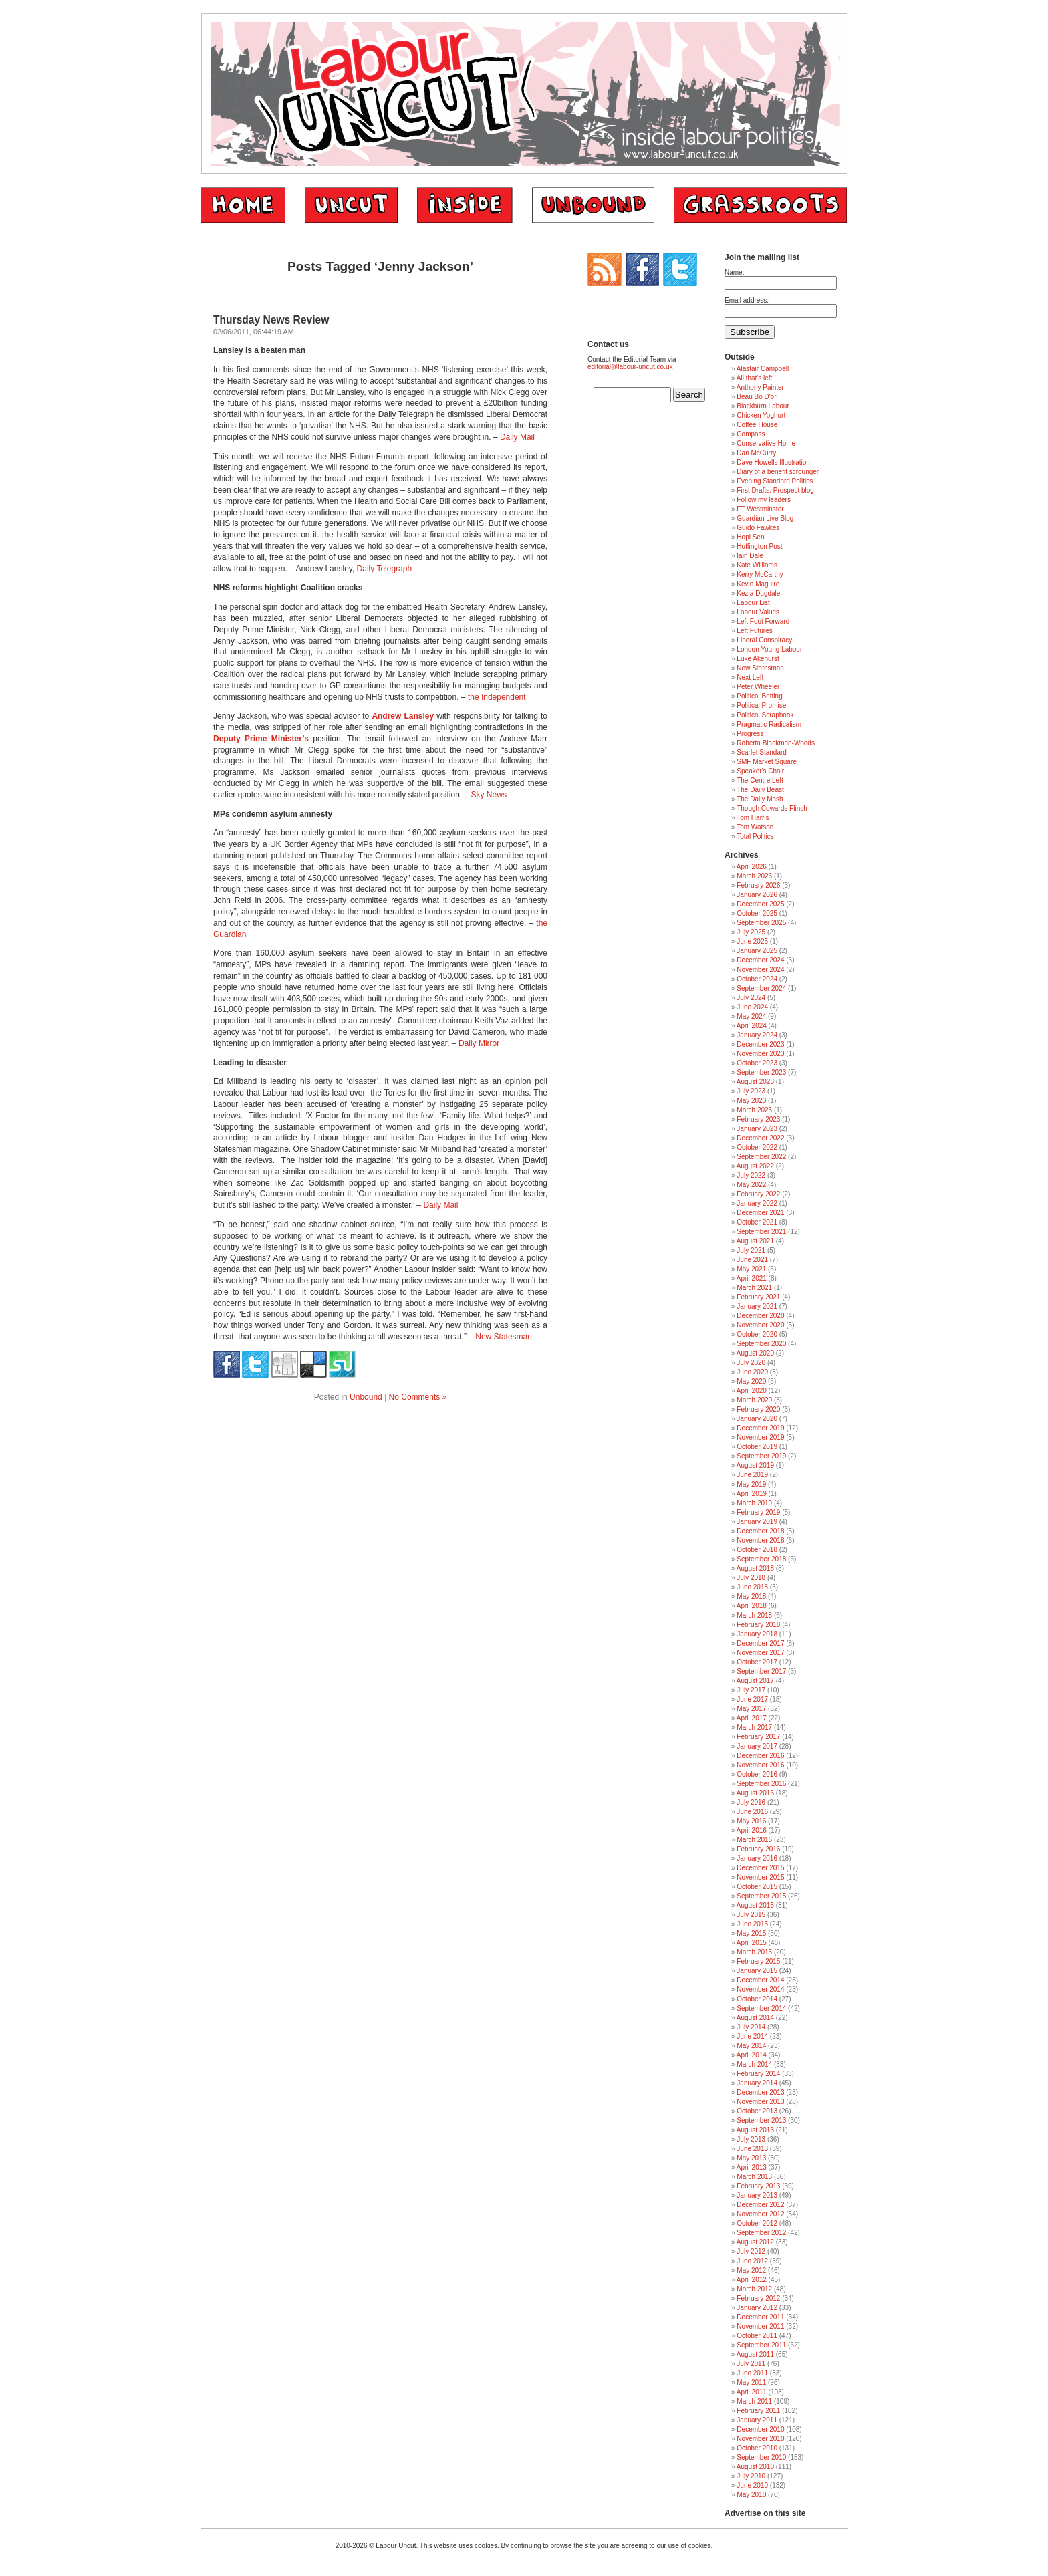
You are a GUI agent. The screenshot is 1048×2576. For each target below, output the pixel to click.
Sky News (489, 794)
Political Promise (761, 705)
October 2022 (757, 1147)
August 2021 (755, 1241)
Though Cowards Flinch (772, 808)
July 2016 (751, 1802)
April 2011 (752, 2392)
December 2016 (760, 1755)
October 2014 (757, 1999)
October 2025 (757, 913)
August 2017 (755, 1680)
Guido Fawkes (758, 527)
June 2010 (752, 2485)
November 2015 (760, 1877)
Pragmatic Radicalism (769, 724)
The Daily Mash (760, 799)
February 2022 (758, 1194)
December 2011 (760, 2317)
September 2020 (761, 1343)
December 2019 (760, 1428)
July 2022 (751, 1175)
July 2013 (751, 2139)
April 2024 (752, 1025)
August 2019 (755, 1465)
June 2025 (752, 941)
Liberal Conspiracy (764, 640)
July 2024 (751, 997)
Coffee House (757, 424)
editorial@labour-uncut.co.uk (629, 366)
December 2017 (760, 1643)
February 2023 (758, 1119)
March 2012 (754, 2289)
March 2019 (754, 1503)
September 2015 (761, 1896)
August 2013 (755, 2130)
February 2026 (758, 885)
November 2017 (760, 1652)
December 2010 (760, 2429)
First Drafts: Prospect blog (775, 490)
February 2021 (758, 1297)
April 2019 (752, 1493)
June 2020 (752, 1372)
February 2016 (758, 1849)
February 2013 (758, 2186)
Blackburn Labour (763, 406)
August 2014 (755, 2017)
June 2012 (752, 2261)
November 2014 (760, 1989)
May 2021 (751, 1269)
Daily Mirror (478, 1043)
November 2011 (760, 2326)
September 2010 (761, 2457)
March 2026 (754, 876)
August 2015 (755, 1905)
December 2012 (760, 2204)
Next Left (750, 677)
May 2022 (751, 1184)
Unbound (366, 1397)
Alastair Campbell (763, 368)
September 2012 (761, 2232)
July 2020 (751, 1362)
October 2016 (757, 1774)
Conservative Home (766, 443)
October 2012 (757, 2223)
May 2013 (751, 2158)
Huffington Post (759, 546)
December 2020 (760, 1315)
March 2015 (754, 1952)
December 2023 (760, 1044)
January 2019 (757, 1521)
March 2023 (754, 1110)
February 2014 (758, 2073)
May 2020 (751, 1381)
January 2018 (757, 1634)
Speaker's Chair (760, 771)
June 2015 (752, 1924)
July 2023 (751, 1091)
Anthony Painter (760, 387)
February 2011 (758, 2410)
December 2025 (760, 904)
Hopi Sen (750, 537)
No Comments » (418, 1397)
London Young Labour (769, 649)
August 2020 (755, 1353)
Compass (751, 434)
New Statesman (503, 1336)
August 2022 (755, 1166)
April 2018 (752, 1605)
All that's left (755, 378)
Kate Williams (757, 565)
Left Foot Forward (763, 621)
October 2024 (757, 979)
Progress (750, 733)
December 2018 (760, 1531)
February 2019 (758, 1512)
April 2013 (752, 2167)
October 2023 (757, 1063)
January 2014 (757, 2083)
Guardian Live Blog (765, 518)
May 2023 (751, 1100)
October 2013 (757, 2111)
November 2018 (760, 1540)
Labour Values (758, 612)
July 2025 (751, 932)
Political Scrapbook (765, 715)
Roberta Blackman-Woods (776, 743)
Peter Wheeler (758, 686)
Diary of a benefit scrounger (778, 471)
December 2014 (760, 1980)
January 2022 (757, 1203)
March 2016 (754, 1839)
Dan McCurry (756, 453)
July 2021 (751, 1250)
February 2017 (758, 1737)
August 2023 (755, 1081)
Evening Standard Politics (775, 481)
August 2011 (755, 2354)
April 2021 (752, 1278)
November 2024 (760, 969)
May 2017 (751, 1708)
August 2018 (755, 1568)
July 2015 (751, 1914)
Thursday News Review (271, 320)
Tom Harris (753, 817)
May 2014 (751, 2045)
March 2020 (754, 1400)
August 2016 (755, 1793)
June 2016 (752, 1811)
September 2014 (761, 2008)
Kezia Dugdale (758, 593)
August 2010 (755, 2466)
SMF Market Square (766, 761)
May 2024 (751, 1016)
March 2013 (754, 2176)
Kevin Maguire (758, 584)
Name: (734, 272)
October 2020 (757, 1334)
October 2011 (757, 2335)
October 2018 (757, 1549)
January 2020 (757, 1418)
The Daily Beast (760, 789)
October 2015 (757, 1886)
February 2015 (758, 1961)
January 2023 (757, 1128)
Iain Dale (750, 555)
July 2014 (751, 2027)
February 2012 (758, 2298)
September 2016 (761, 1783)
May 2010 (751, 2494)
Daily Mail (517, 437)
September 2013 (761, 2120)
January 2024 (757, 1035)
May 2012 (751, 2270)
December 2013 (760, 2092)
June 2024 (752, 1007)
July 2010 (751, 2476)
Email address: (747, 300)
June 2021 (752, 1259)
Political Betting (759, 696)
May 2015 (751, 1933)
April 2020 (752, 1390)
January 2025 (757, 950)
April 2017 (752, 1718)
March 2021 (754, 1287)
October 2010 (757, 2448)
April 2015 (752, 1942)
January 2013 (757, 2195)
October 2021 (757, 1222)
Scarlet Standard (762, 752)
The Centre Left (760, 780)
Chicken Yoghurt (761, 415)
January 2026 (757, 894)
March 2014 (754, 2064)
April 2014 (752, 2055)
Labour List (753, 602)
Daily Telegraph (384, 568)
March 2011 (754, 2401)
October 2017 (757, 1662)
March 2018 (754, 1615)
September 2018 (761, 1559)
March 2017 (754, 1727)
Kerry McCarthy (760, 574)
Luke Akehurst (758, 658)
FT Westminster (760, 509)
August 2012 (755, 2242)
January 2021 (757, 1306)
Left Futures (754, 630)
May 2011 (751, 2382)
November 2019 (760, 1437)
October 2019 (757, 1446)
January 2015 (757, 1970)
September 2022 (761, 1156)
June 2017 (752, 1699)
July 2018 (751, 1577)
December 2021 (760, 1212)
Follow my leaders (764, 499)
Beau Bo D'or (756, 396)
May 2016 (751, 1821)
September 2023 (761, 1072)
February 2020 (758, 1409)
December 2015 (760, 1868)
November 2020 (760, 1325)
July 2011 (751, 2363)
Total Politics (755, 836)
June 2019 (752, 1474)
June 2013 (752, 2148)
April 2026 (752, 866)
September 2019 (761, 1456)
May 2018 (751, 1596)
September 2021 (761, 1231)
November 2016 (760, 1765)
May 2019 (751, 1484)
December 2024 (760, 960)
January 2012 (757, 2307)
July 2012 (751, 2251)
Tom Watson (755, 827)
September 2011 (761, 2345)
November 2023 (760, 1053)
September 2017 (761, 1671)
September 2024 (761, 988)
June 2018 (752, 1587)
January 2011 (757, 2420)
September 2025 (761, 922)
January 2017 (757, 1746)
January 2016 (757, 1858)
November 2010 (760, 2438)
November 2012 (760, 2214)
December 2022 (760, 1138)
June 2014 (752, 2036)
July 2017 (751, 1690)
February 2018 (758, 1624)
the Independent (497, 697)
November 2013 (760, 2101)
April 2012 (752, 2279)
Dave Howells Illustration (773, 462)
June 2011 (752, 2373)
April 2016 (752, 1830)
